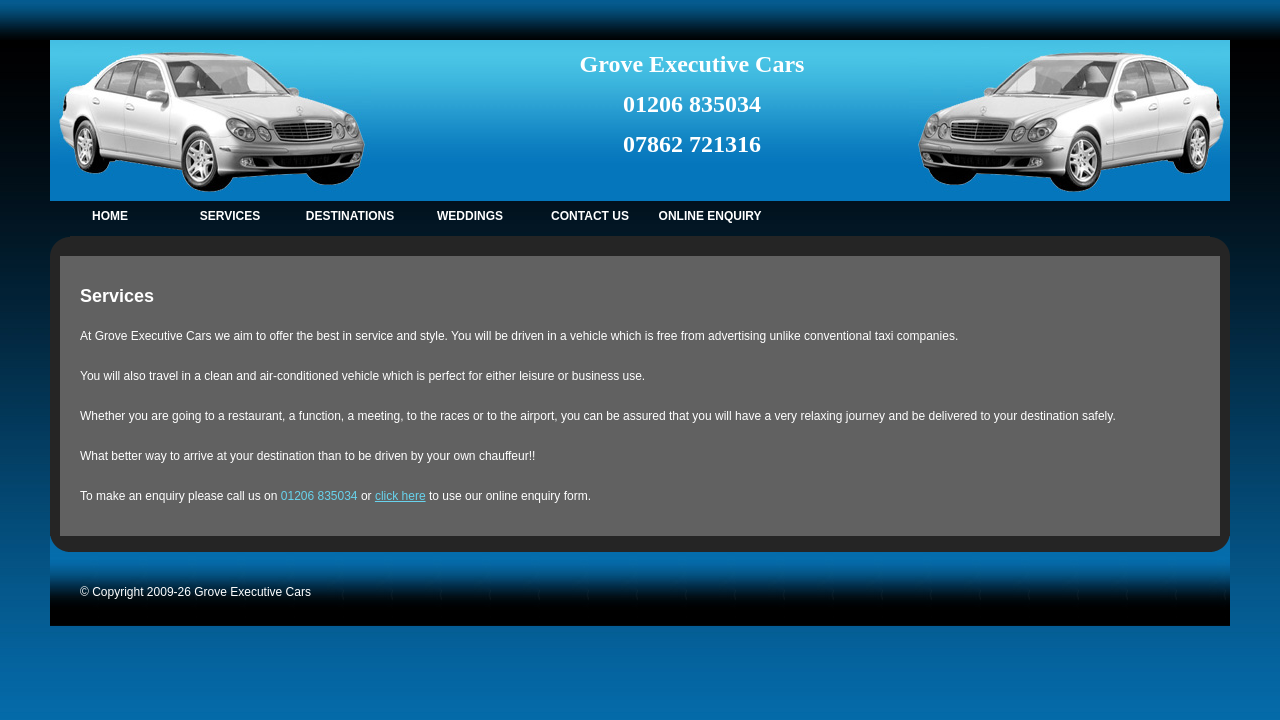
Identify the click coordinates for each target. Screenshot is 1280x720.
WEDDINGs (470, 216)
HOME (110, 216)
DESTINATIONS (350, 216)
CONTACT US (590, 216)
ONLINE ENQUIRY (710, 216)
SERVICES (230, 216)
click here (400, 496)
